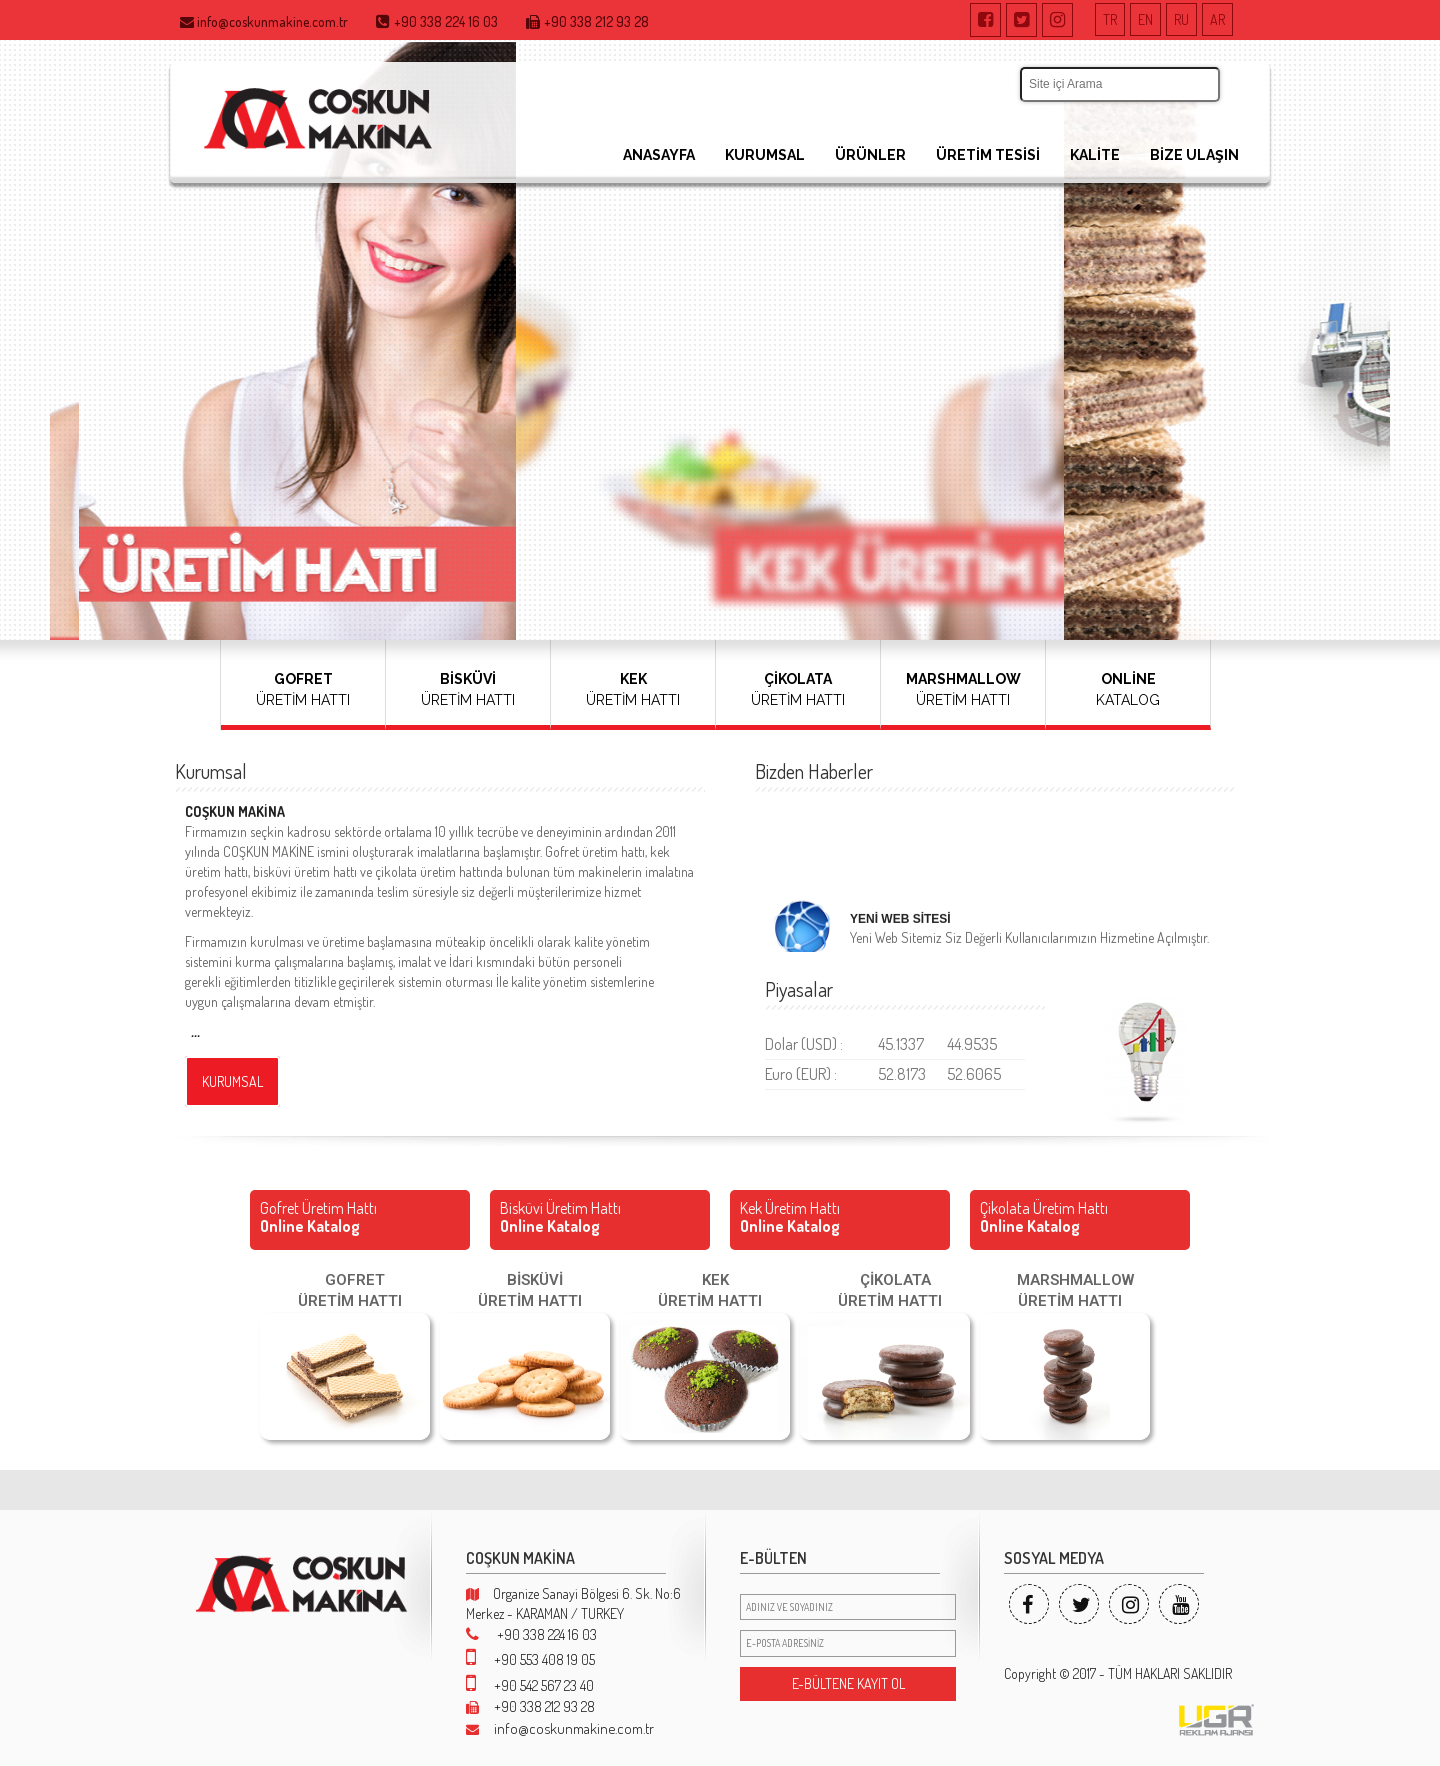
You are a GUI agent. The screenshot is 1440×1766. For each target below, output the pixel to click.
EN (1145, 19)
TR (1110, 19)
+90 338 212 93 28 (530, 1706)
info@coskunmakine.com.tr (560, 1728)
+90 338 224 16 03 (531, 1634)
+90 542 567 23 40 (530, 1685)
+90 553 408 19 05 (530, 1659)
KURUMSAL (765, 155)
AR (1217, 19)
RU (1181, 19)
